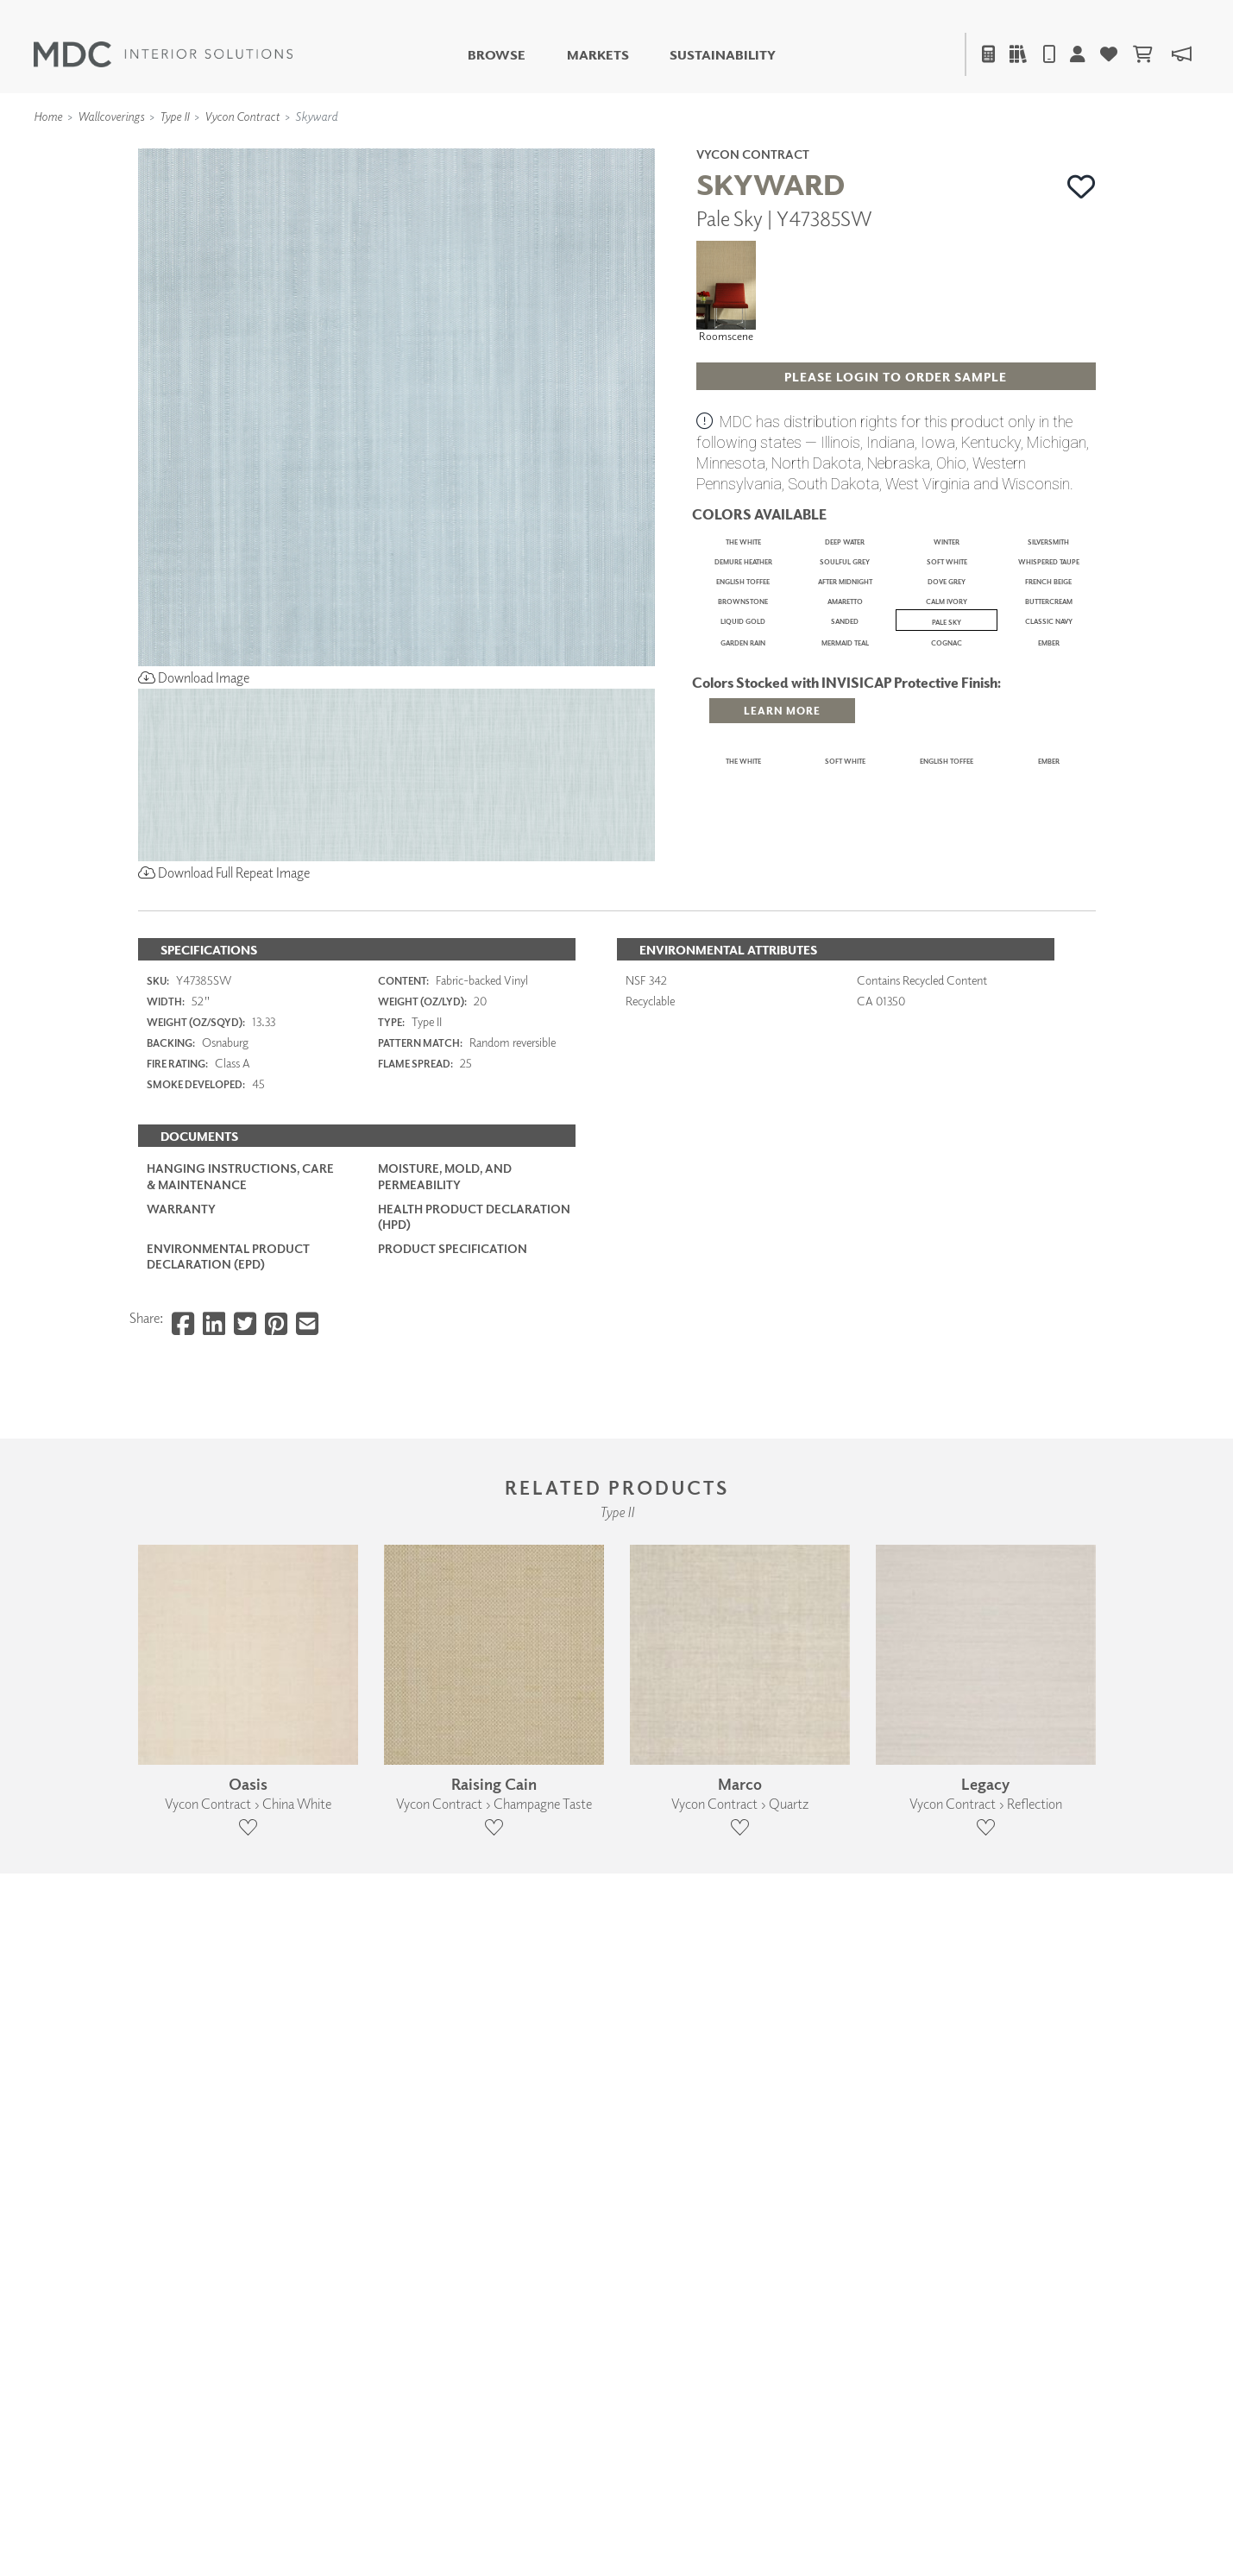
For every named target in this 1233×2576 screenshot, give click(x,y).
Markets (598, 54)
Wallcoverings (111, 116)
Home (48, 116)
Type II (174, 116)
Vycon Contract (242, 116)
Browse (496, 54)
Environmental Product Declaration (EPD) (228, 1794)
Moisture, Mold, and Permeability (445, 1713)
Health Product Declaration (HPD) (474, 1753)
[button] (1081, 186)
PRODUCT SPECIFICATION (452, 1786)
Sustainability (723, 54)
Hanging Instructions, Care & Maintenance (240, 1713)
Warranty (181, 1745)
